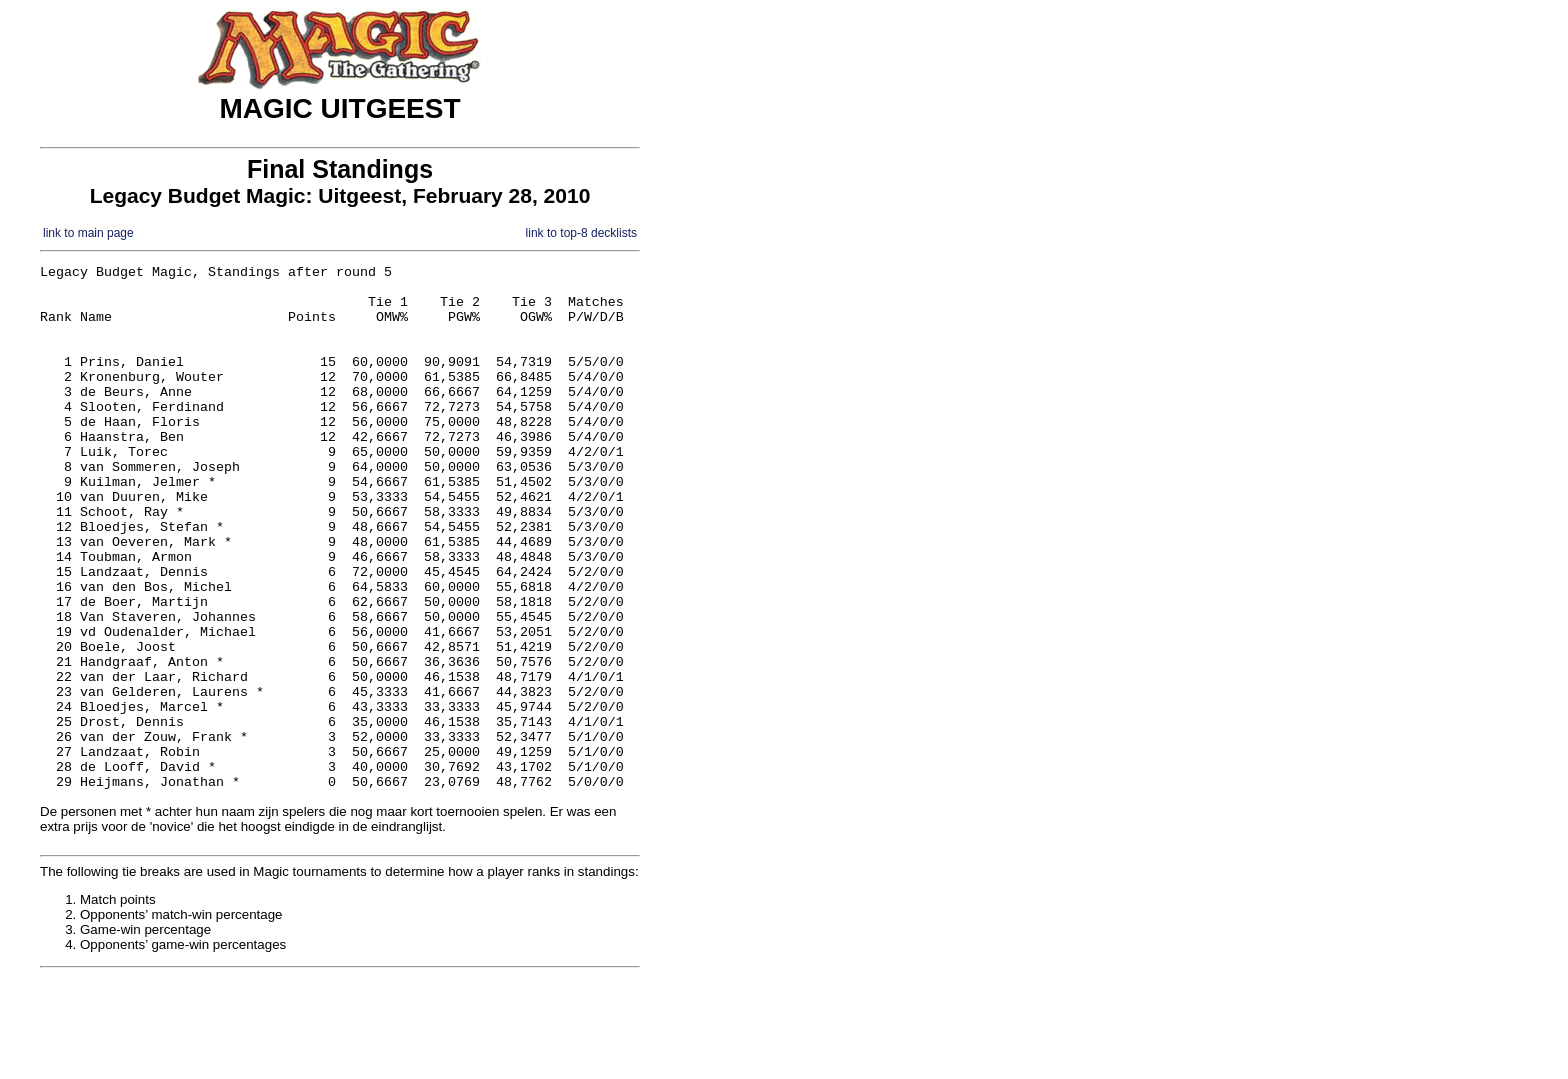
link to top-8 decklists (581, 233)
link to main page (88, 233)
